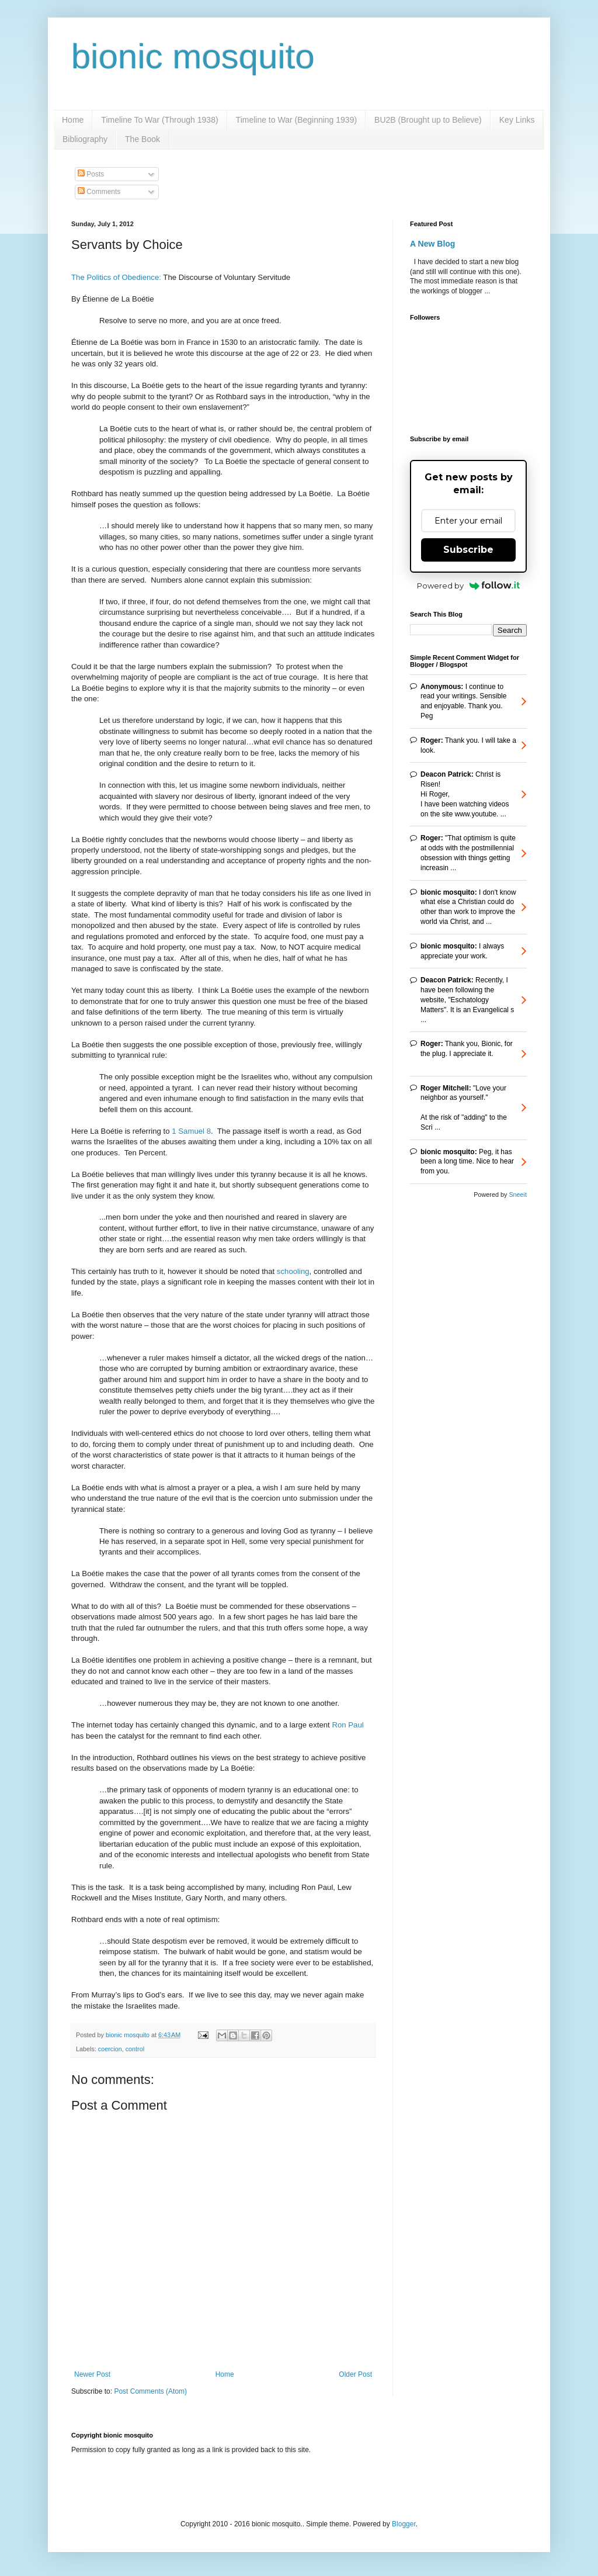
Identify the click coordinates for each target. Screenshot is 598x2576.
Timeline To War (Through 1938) (159, 119)
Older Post (355, 2374)
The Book (142, 139)
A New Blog (432, 243)
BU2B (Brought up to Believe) (428, 119)
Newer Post (92, 2374)
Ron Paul (347, 1724)
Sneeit (518, 1194)
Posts (91, 174)
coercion (110, 2048)
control (135, 2048)
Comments (99, 192)
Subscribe (468, 549)
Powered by (468, 585)
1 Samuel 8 (191, 1131)
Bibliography (84, 139)
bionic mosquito (193, 56)
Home (73, 119)
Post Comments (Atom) (150, 2391)
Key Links (517, 119)
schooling (293, 1271)
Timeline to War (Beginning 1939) (296, 119)
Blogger (404, 2524)
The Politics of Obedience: (116, 277)
